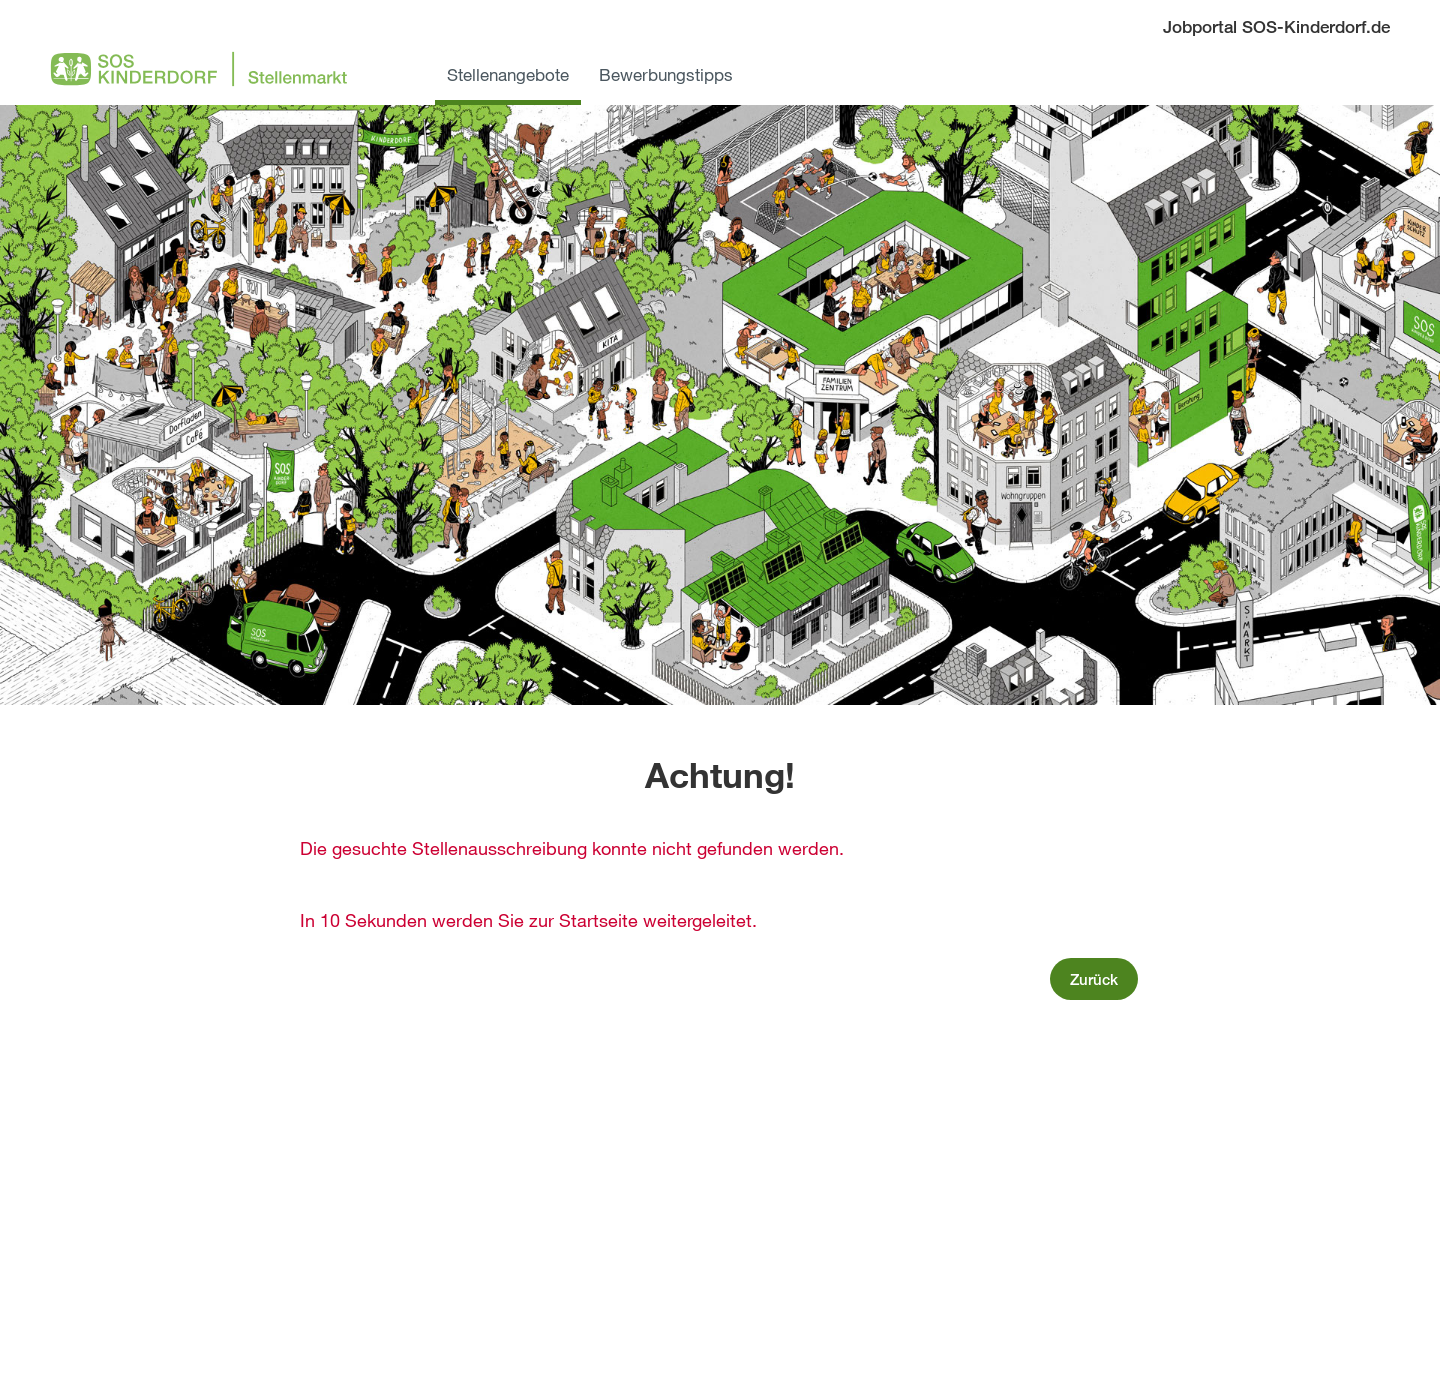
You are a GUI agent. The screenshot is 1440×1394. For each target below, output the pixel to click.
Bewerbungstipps (666, 74)
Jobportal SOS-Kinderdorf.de (1276, 26)
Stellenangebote (508, 74)
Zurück (1094, 979)
